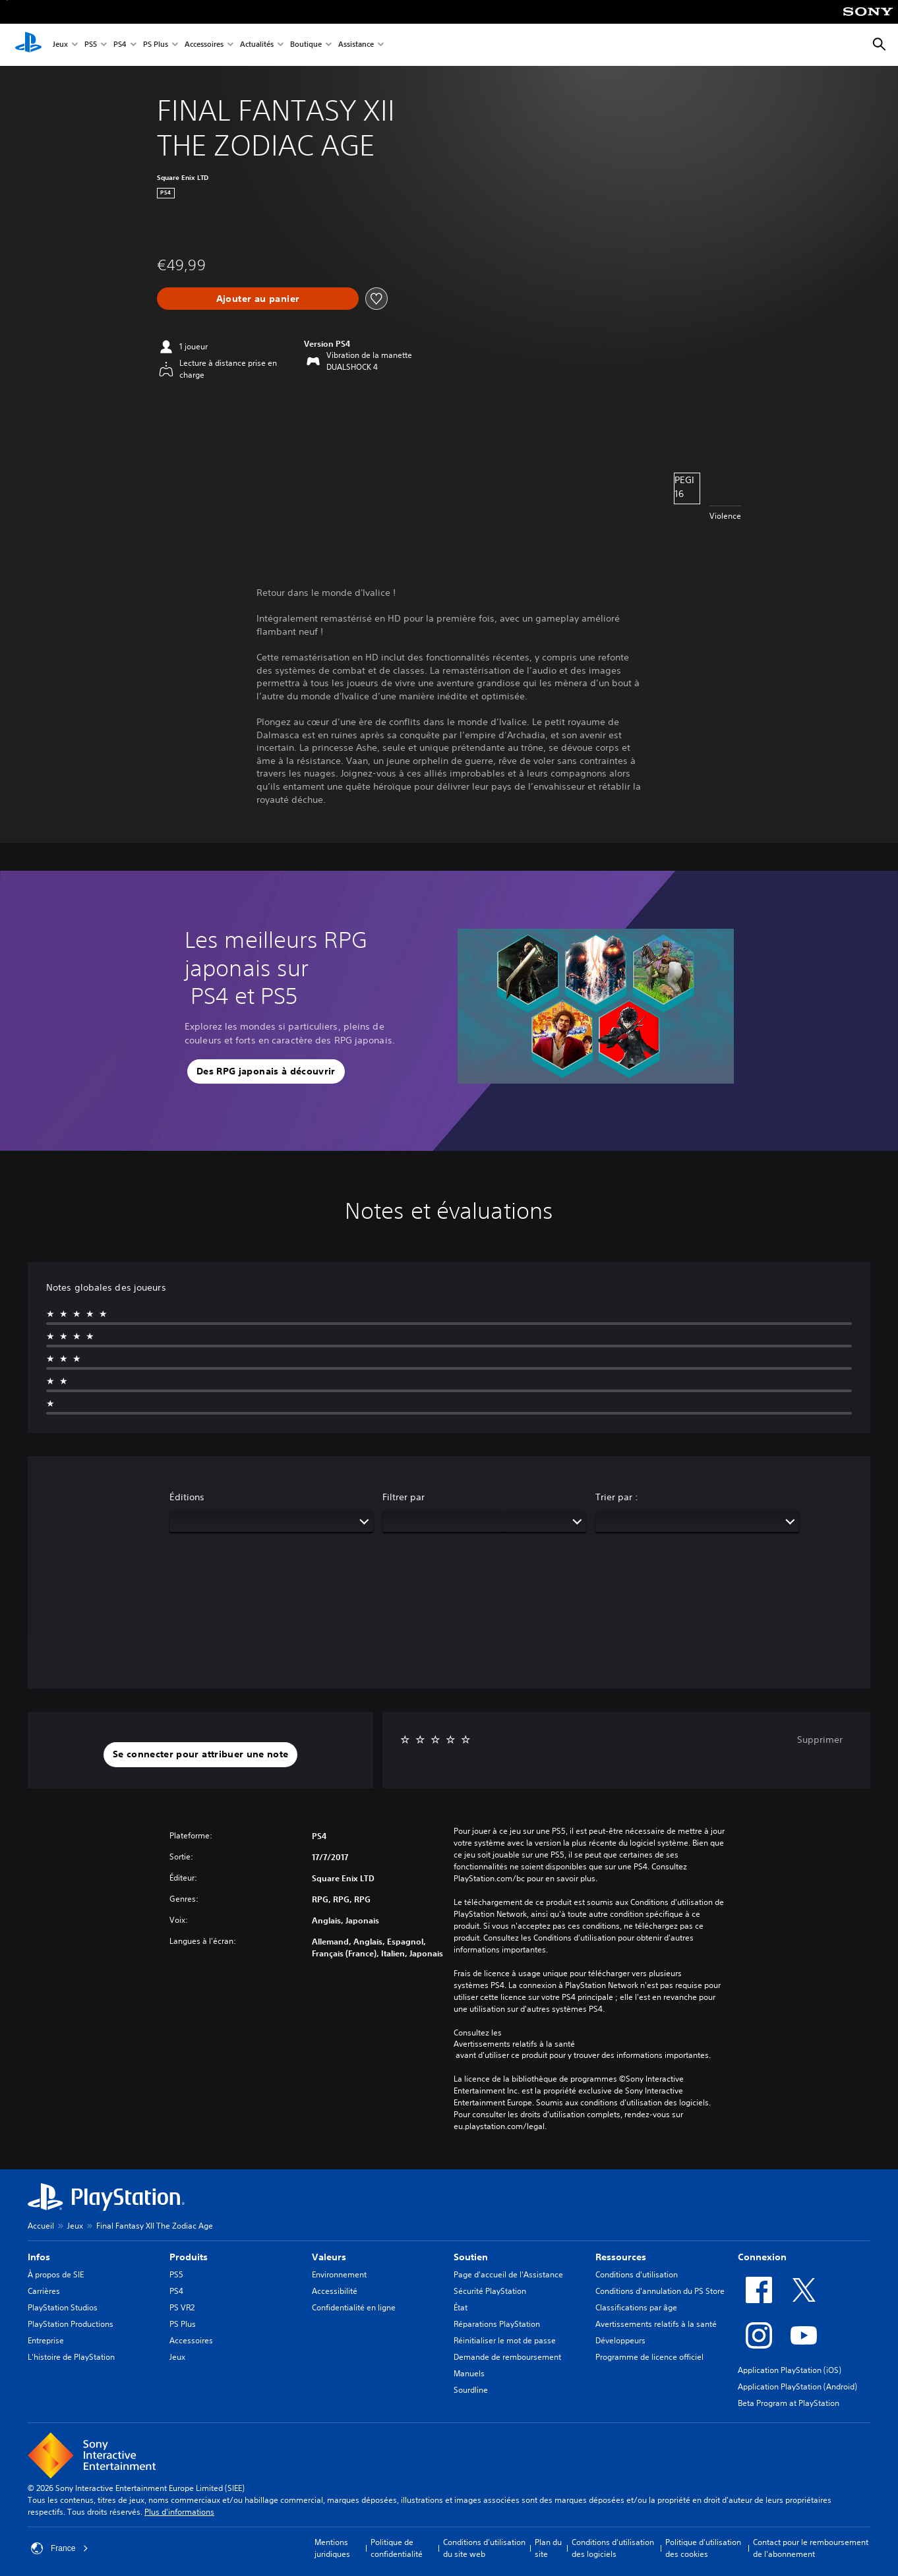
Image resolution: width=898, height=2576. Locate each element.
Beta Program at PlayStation (788, 2403)
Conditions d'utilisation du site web (484, 2548)
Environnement (339, 2274)
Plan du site (548, 2548)
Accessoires (204, 45)
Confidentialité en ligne (354, 2307)
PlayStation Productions (70, 2323)
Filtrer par (403, 1497)
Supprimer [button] (820, 1739)
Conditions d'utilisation (636, 2274)
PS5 (90, 45)
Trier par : (616, 1497)
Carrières (44, 2291)
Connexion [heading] (762, 2257)
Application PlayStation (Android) (797, 2386)
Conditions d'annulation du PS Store (660, 2291)
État (460, 2307)
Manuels (469, 2373)
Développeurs (620, 2340)
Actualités (257, 45)
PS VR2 (182, 2307)
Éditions (186, 1497)
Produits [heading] (188, 2257)
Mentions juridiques (332, 2548)
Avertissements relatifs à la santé (514, 2044)
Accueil (41, 2225)
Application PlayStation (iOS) (789, 2370)
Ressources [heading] (620, 2257)
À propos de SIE (56, 2274)
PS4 (120, 45)
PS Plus (155, 45)
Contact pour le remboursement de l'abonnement (810, 2548)
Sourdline (471, 2389)
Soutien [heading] (471, 2257)
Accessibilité (334, 2291)
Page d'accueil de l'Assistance (508, 2274)
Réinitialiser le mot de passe (505, 2340)
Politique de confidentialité (397, 2548)
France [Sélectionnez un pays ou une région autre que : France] (60, 2548)
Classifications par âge (636, 2307)
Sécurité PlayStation (490, 2291)
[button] (266, 1072)
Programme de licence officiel (649, 2356)
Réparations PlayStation (497, 2323)
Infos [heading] (39, 2257)
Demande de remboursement (507, 2356)
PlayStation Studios (63, 2307)
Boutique (306, 45)
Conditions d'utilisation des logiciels (613, 2548)
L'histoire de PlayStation (71, 2356)
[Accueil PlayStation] (28, 45)
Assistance (356, 45)
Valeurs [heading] (329, 2257)
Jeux (60, 45)
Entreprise (46, 2340)
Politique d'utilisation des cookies (703, 2548)
